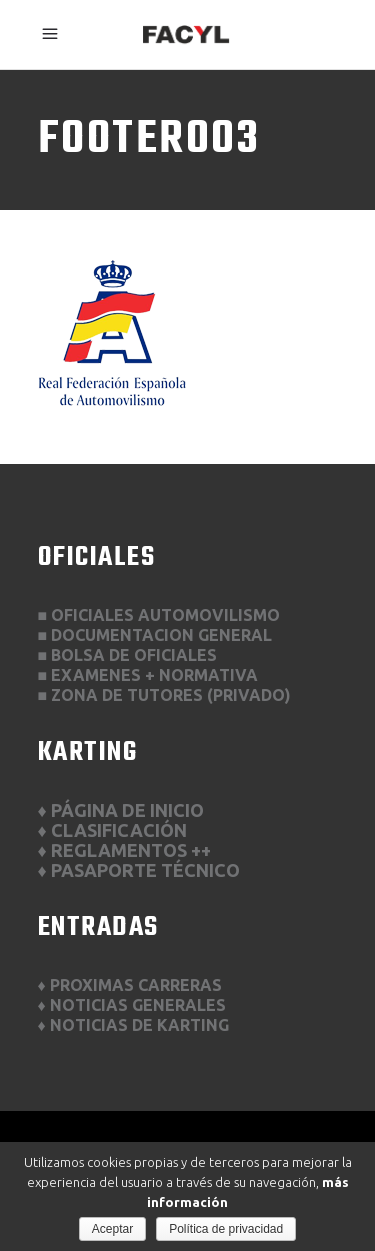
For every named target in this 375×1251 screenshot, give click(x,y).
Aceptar (112, 1229)
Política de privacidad (226, 1229)
